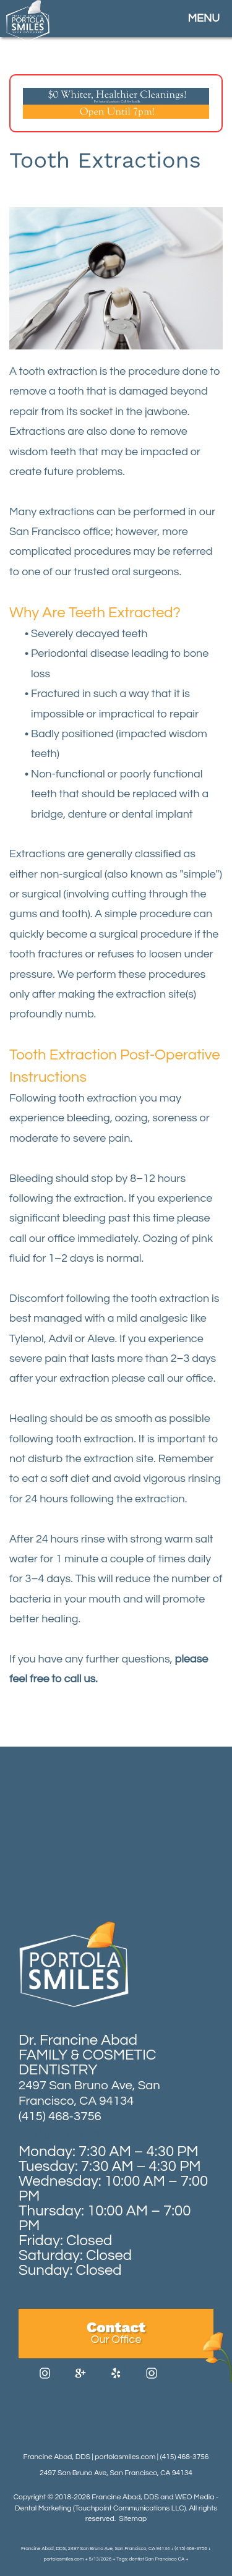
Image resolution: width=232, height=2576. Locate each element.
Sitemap (133, 2519)
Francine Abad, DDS (125, 2497)
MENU (204, 18)
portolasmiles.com (125, 2457)
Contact (116, 2332)
